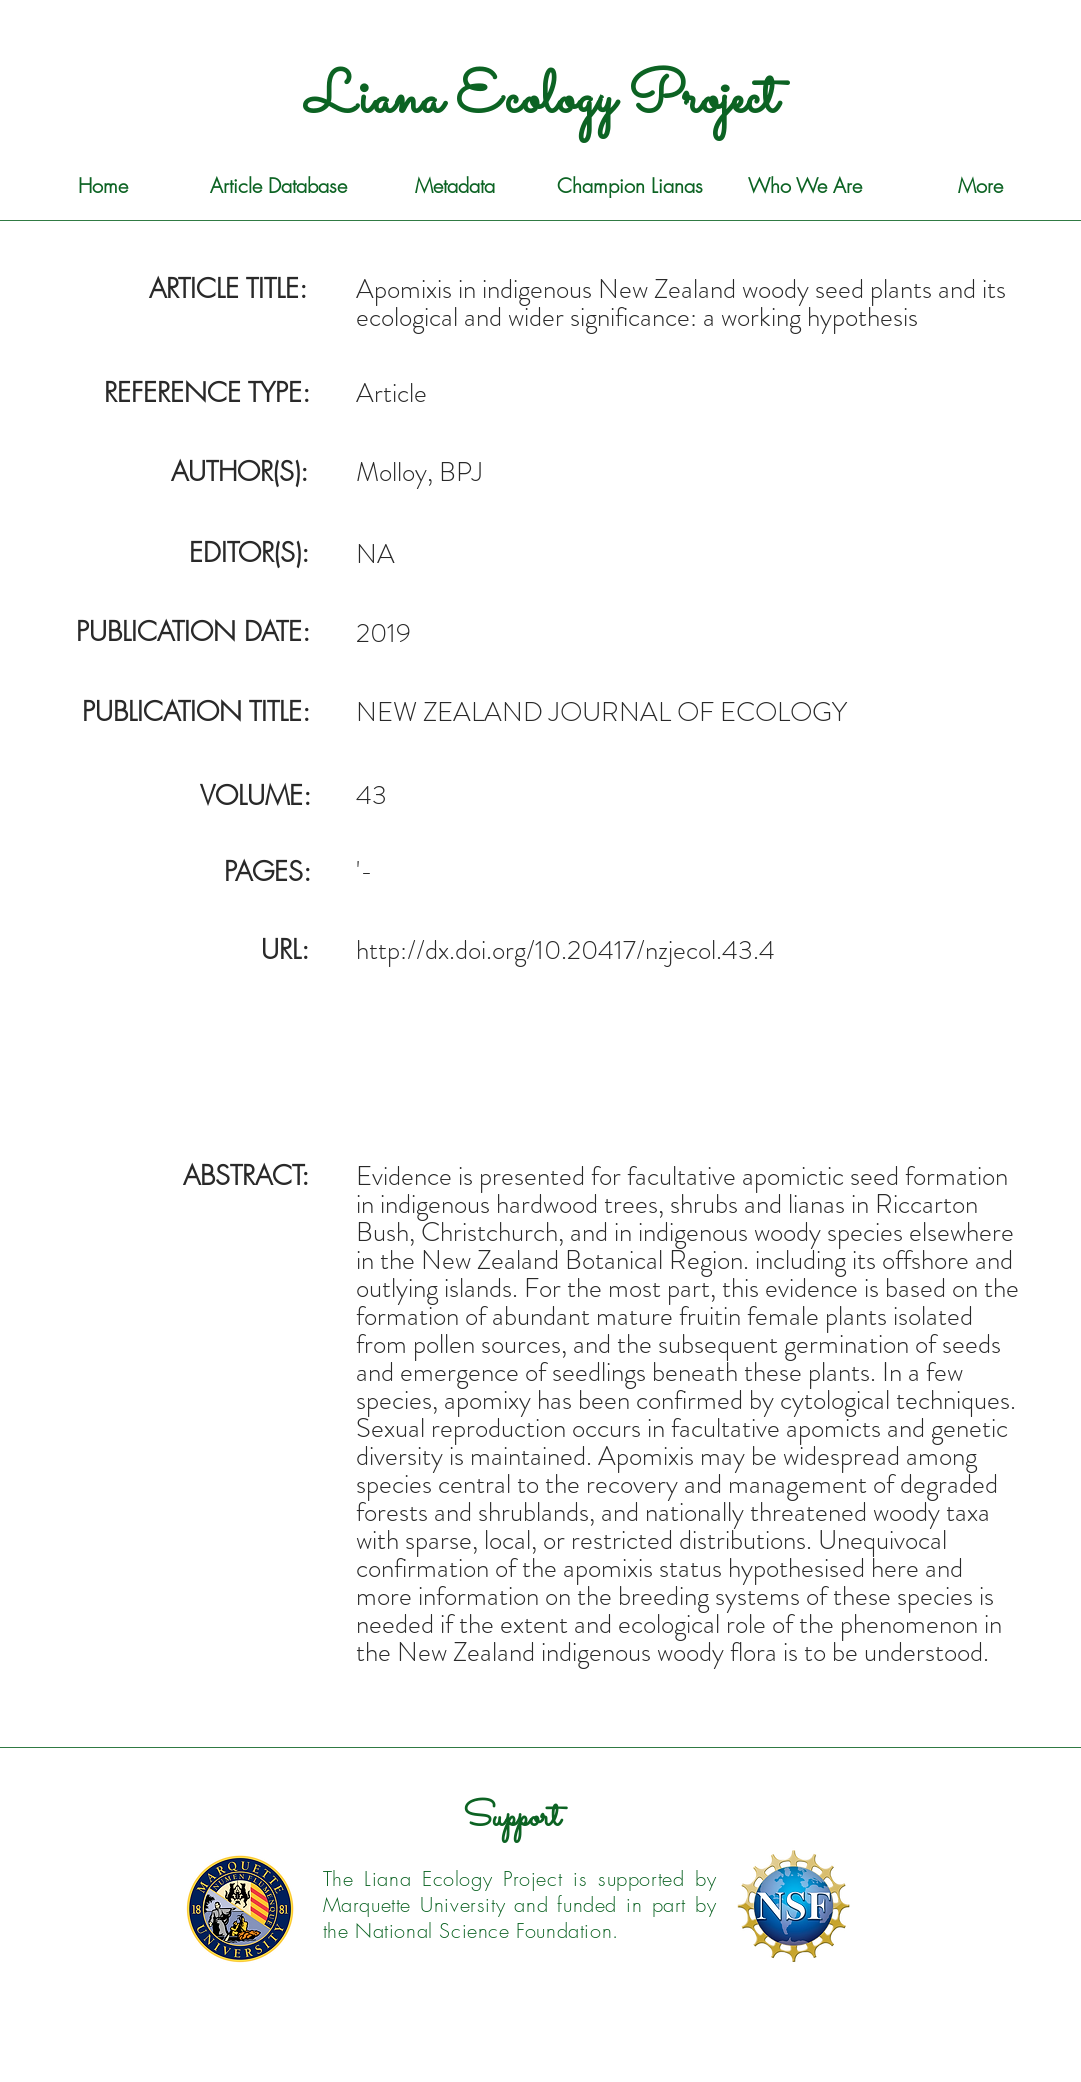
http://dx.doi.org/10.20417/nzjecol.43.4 (565, 950)
